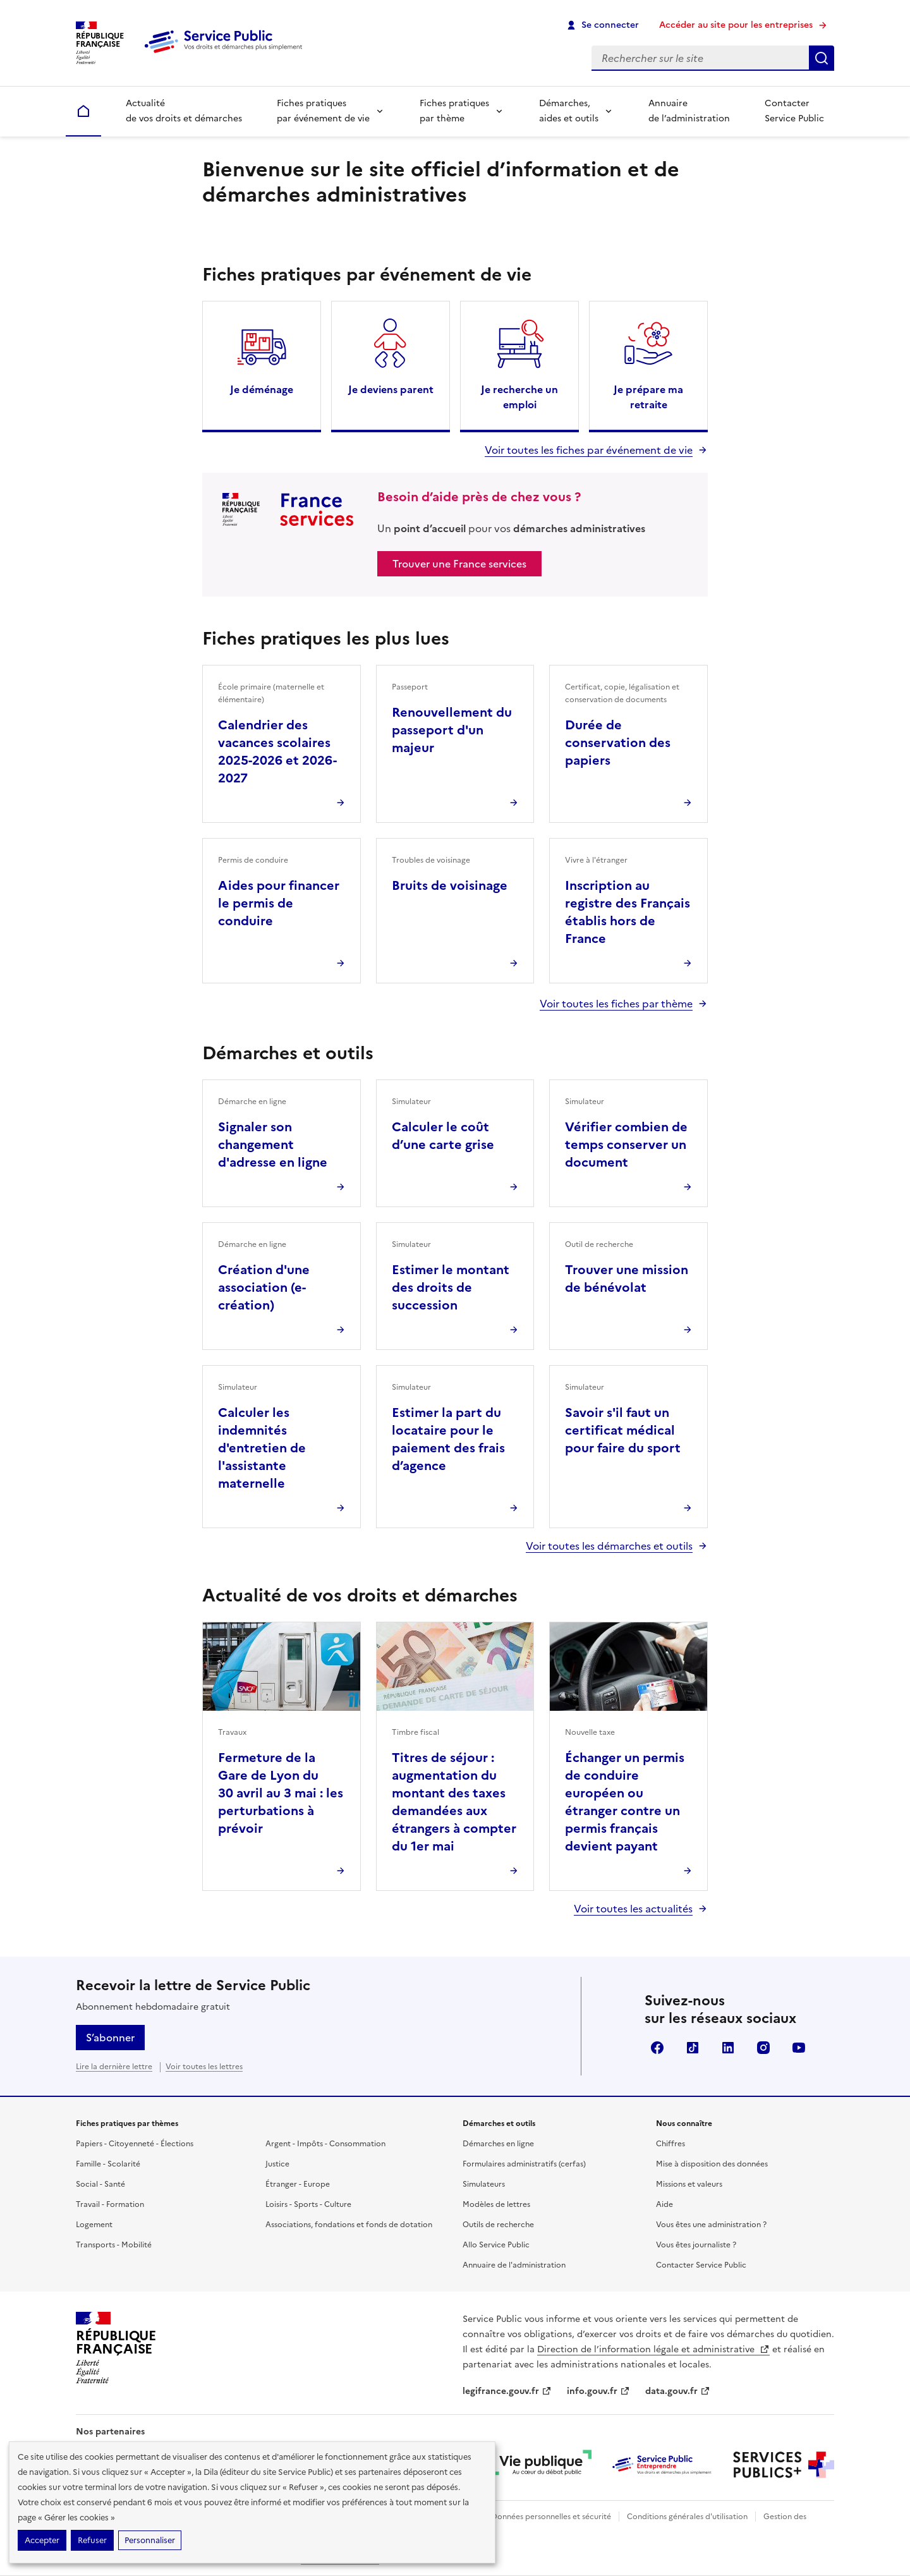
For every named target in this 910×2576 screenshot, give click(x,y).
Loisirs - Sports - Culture (308, 2204)
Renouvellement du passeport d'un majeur (452, 730)
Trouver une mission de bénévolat (626, 1278)
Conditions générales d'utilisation (687, 2516)
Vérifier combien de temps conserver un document (626, 1144)
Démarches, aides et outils (568, 111)
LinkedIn (728, 2047)
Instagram (763, 2047)
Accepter (42, 2540)
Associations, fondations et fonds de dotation (348, 2224)
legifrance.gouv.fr (507, 2391)
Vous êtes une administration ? (711, 2224)
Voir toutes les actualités (633, 1908)
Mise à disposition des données (712, 2164)
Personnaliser (149, 2540)
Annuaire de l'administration (514, 2265)
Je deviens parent (391, 389)
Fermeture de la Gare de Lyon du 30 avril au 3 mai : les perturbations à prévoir (280, 1793)
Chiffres (670, 2143)
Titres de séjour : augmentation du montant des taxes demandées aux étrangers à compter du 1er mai (454, 1802)
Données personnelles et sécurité (551, 2516)
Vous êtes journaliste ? (696, 2245)
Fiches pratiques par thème (454, 111)
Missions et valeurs (689, 2184)
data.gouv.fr (677, 2391)
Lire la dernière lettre (114, 2066)
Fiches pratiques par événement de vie (323, 111)
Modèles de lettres (496, 2204)
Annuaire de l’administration (689, 111)
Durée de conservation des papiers (617, 742)
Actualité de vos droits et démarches (184, 111)
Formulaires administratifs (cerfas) (524, 2164)
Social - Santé (100, 2184)
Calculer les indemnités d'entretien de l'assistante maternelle (262, 1448)
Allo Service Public (496, 2245)
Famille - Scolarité (108, 2164)
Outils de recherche (498, 2224)
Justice (277, 2164)
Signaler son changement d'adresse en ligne (272, 1144)
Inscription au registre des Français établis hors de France (627, 912)
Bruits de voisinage (449, 885)
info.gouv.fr (598, 2391)
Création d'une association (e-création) (264, 1287)
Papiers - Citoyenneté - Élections (134, 2143)
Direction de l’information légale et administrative (653, 2349)
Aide (664, 2204)
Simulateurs (484, 2184)
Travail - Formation (110, 2204)
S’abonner (110, 2037)
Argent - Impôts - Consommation (325, 2143)
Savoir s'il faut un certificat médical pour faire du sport (623, 1430)
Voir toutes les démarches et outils (609, 1545)
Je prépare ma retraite (648, 397)
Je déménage (261, 389)
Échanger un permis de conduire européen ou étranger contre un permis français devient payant (624, 1802)
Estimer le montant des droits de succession (450, 1287)
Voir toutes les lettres (204, 2066)
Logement (94, 2224)
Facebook (657, 2047)
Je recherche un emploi (519, 397)
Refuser (92, 2540)
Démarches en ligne (498, 2143)
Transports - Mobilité (114, 2245)
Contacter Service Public (794, 111)
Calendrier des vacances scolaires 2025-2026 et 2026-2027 (277, 751)
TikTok (692, 2047)
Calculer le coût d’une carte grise (443, 1135)
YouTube (798, 2047)
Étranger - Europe (297, 2184)
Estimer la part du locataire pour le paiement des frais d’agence (448, 1439)
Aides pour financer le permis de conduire (278, 903)
